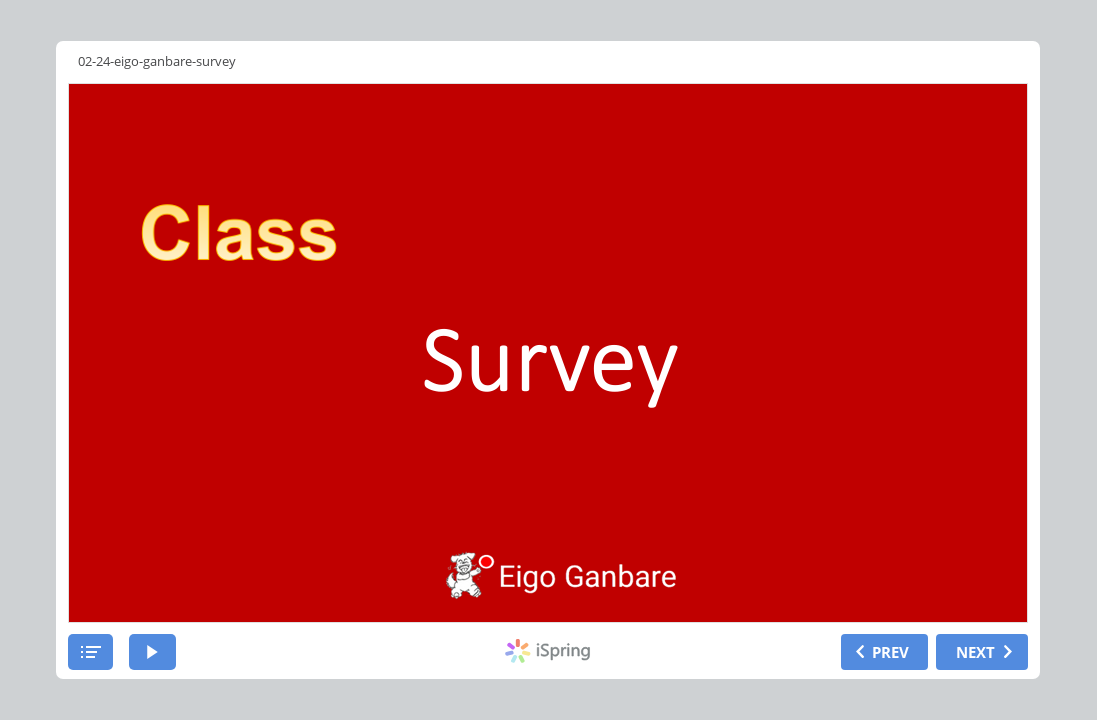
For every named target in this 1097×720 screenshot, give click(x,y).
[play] (152, 652)
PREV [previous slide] (890, 652)
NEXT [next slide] (975, 652)
